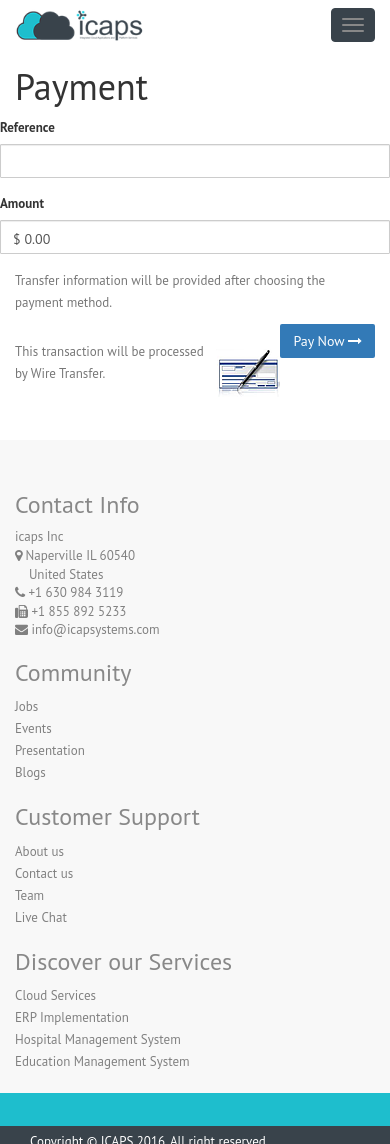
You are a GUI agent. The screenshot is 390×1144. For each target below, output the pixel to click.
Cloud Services (55, 995)
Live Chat (41, 917)
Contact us (44, 873)
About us (39, 851)
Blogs (30, 772)
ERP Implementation (72, 1017)
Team (29, 895)
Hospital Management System (98, 1039)
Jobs (26, 706)
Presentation (50, 750)
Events (33, 728)
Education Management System (102, 1061)
